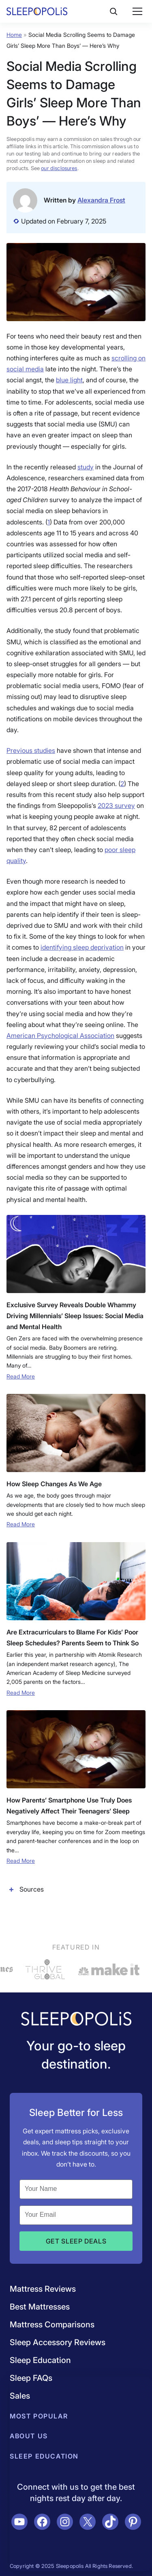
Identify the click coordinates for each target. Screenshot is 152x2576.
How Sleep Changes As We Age (54, 1484)
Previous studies (30, 750)
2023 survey (116, 805)
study (85, 467)
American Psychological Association (60, 1035)
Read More (20, 1376)
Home (14, 34)
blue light (69, 380)
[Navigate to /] (76, 2019)
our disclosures (59, 168)
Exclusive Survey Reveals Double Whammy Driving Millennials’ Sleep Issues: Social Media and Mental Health (74, 1316)
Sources (25, 1889)
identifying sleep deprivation (82, 947)
